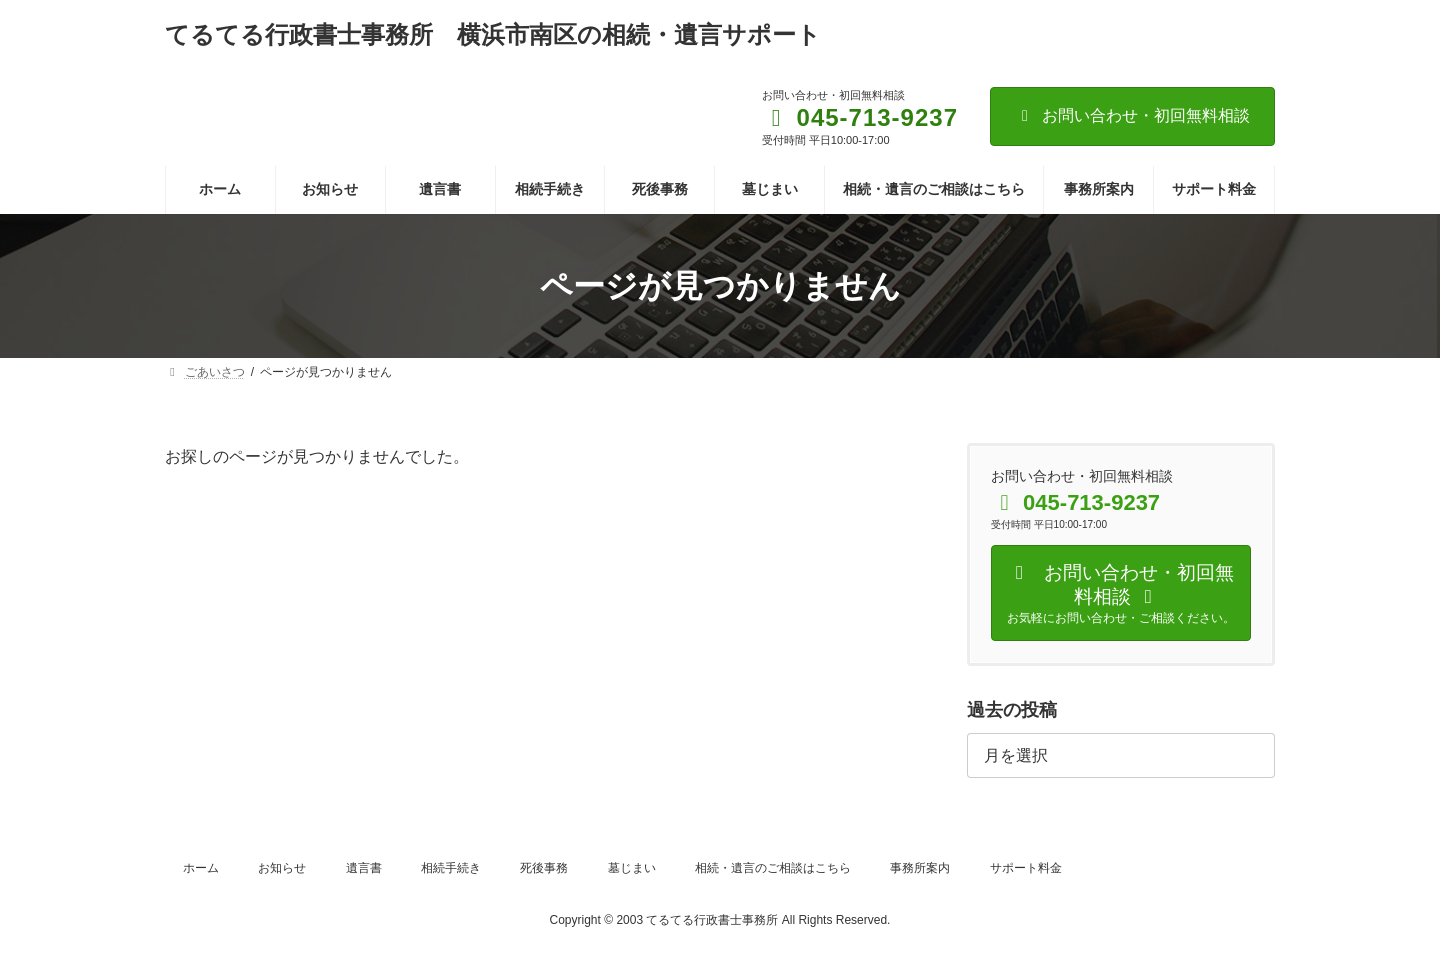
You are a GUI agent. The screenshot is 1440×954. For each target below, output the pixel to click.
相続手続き (451, 868)
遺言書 (364, 868)
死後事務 (544, 868)
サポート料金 (1026, 868)
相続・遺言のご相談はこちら (773, 868)
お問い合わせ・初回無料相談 (1132, 115)
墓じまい (632, 868)
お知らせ (282, 868)
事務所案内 (920, 868)
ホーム (201, 868)
